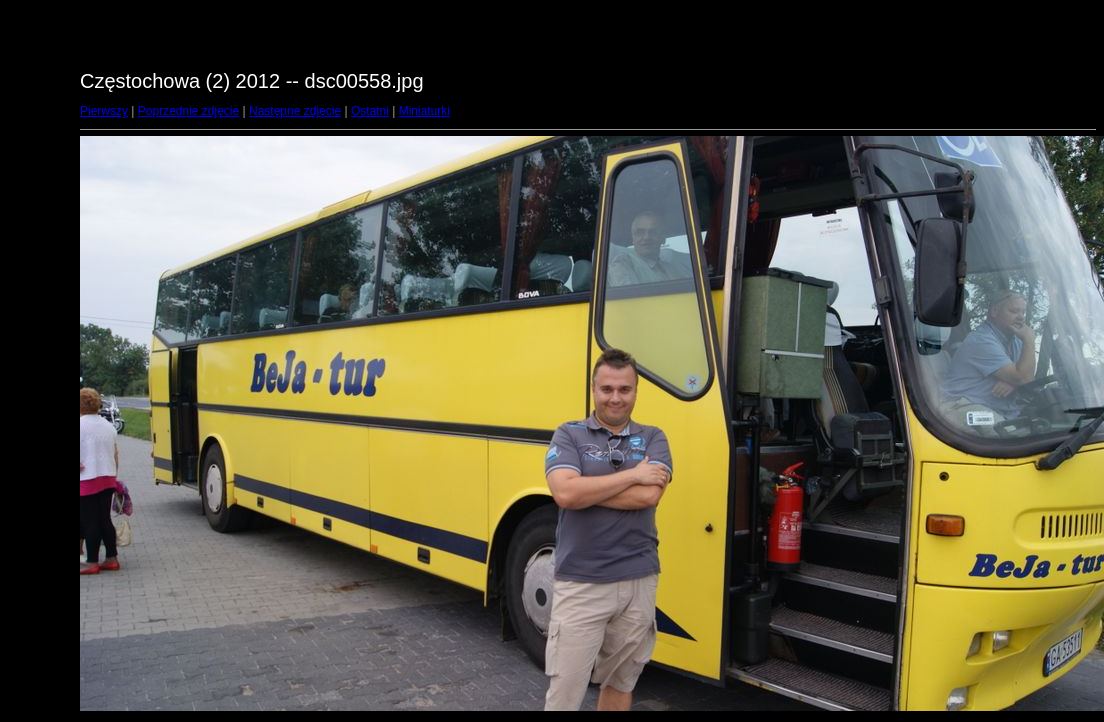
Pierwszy (104, 111)
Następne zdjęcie (295, 111)
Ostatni (370, 111)
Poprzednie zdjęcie (188, 111)
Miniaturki (424, 111)
